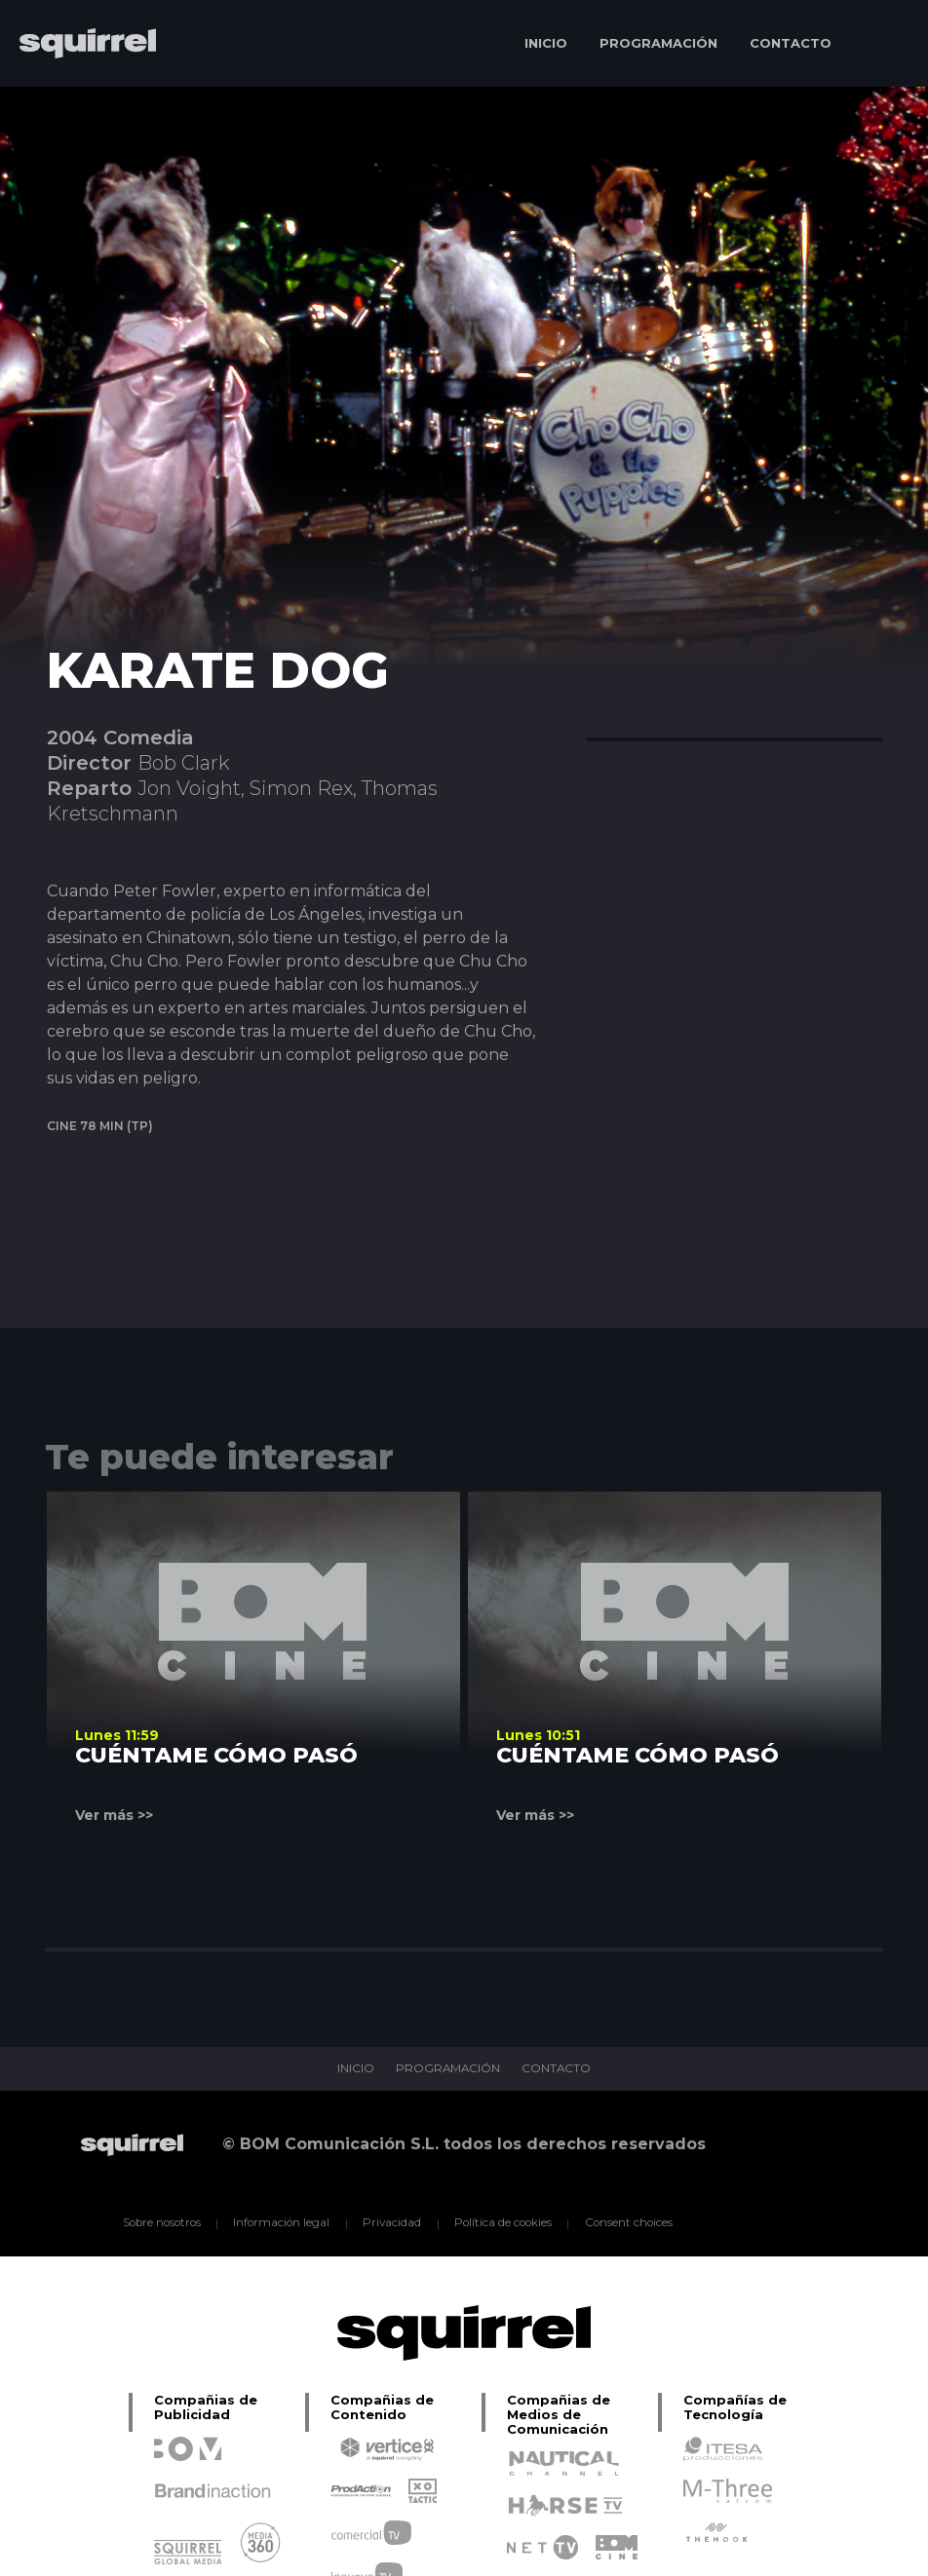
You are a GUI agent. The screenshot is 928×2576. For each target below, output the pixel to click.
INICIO (545, 43)
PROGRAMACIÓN (658, 43)
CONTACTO (790, 43)
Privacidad (391, 2223)
